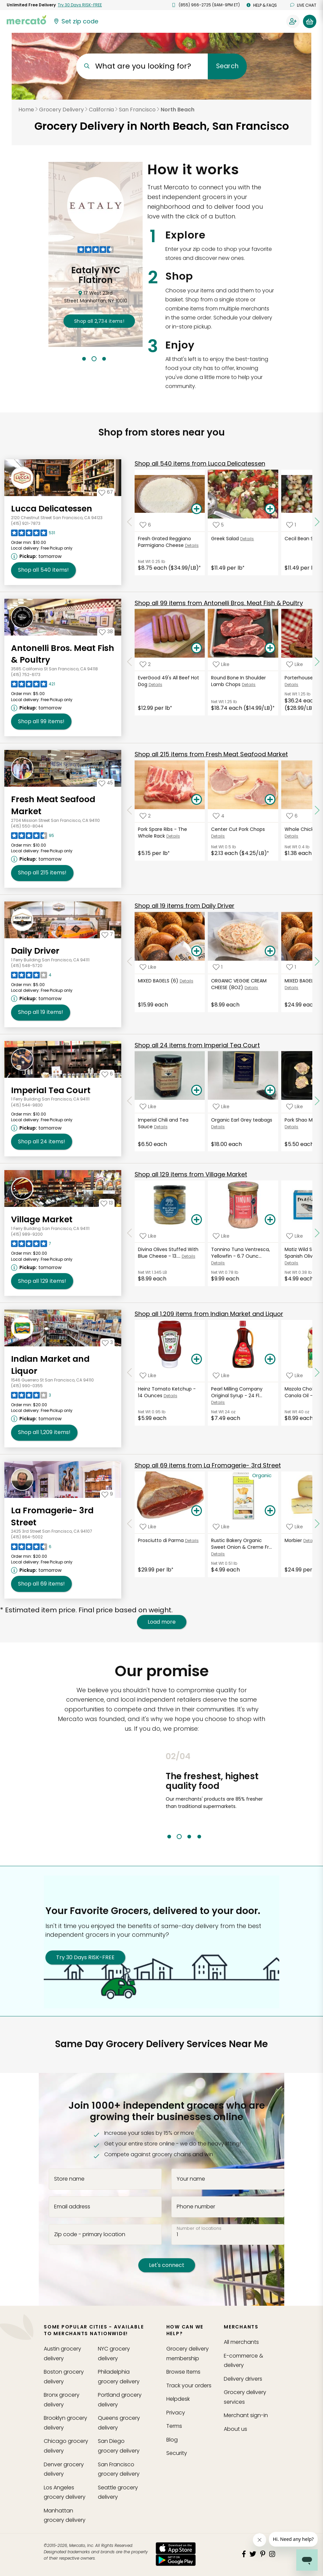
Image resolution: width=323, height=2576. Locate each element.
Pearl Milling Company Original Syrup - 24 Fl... (237, 1392)
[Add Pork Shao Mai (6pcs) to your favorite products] (294, 1106)
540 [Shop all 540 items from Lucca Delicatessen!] (43, 570)
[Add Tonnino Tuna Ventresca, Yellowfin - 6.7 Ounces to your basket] (270, 1220)
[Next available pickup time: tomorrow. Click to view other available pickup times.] (37, 556)
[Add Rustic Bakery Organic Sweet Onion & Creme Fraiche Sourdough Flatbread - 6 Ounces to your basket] (270, 1511)
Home (26, 109)
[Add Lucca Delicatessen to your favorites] (106, 492)
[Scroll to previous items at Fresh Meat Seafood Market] (130, 810)
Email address (72, 2206)
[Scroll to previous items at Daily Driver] (130, 962)
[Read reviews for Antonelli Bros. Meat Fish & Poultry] (33, 686)
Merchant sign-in (246, 2415)
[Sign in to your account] (293, 21)
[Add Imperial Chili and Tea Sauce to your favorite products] (148, 1106)
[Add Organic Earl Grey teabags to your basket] (270, 1090)
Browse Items (183, 2372)
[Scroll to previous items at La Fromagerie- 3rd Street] (130, 1524)
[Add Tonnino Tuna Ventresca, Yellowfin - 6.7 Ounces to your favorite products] (221, 1235)
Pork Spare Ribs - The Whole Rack (162, 832)
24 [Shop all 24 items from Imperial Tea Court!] (41, 1142)
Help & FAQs (262, 5)
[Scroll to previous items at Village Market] (130, 1233)
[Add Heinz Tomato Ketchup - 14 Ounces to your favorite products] (148, 1375)
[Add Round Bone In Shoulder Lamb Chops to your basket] (270, 648)
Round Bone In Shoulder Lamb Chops (238, 681)
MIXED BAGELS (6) (158, 980)
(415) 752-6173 (25, 674)
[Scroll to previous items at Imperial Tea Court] (130, 1101)
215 (211, 754)
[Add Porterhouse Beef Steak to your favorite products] (294, 664)
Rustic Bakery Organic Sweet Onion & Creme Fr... (241, 1543)
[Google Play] (176, 2560)
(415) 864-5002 (27, 1537)
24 (197, 1045)
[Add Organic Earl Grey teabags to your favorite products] (221, 1106)
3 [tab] (104, 359)
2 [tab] (94, 359)
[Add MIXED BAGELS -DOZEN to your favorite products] (291, 967)
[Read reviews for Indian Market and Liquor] (31, 1397)
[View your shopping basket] (309, 21)
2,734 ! (99, 321)
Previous (160, 1795)
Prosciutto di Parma (161, 1540)
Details (192, 545)
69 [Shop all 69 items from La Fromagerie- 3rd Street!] (41, 1584)
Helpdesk (178, 2399)
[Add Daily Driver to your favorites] (107, 934)
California (101, 109)
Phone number (196, 2206)
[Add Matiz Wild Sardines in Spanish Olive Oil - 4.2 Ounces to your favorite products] (294, 1235)
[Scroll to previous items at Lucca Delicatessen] (130, 522)
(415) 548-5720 (26, 965)
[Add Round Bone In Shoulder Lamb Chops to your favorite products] (221, 664)
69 (208, 1465)
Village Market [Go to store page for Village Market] (41, 1219)
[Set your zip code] (75, 21)
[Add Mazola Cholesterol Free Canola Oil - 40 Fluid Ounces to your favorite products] (294, 1375)
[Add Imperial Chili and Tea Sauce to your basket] (197, 1090)
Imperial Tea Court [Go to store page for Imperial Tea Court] (51, 1090)
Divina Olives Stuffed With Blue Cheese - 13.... (168, 1252)
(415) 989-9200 (27, 1234)
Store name (69, 2178)
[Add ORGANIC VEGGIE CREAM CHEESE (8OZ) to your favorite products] (217, 967)
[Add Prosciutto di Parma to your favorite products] (148, 1526)
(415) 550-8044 (27, 826)
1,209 (209, 1314)
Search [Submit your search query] (227, 66)
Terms (174, 2426)
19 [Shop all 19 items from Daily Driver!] (40, 1012)
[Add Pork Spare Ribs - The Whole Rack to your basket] (197, 800)
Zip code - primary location (89, 2234)
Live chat (303, 5)
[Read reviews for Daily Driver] (31, 977)
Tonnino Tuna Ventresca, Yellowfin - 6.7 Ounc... (240, 1252)
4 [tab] (199, 1836)
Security (176, 2453)
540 (200, 463)
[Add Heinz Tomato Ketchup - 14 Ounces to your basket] (197, 1359)
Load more (162, 1622)
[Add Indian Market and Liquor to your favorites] (107, 1342)
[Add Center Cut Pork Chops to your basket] (270, 800)
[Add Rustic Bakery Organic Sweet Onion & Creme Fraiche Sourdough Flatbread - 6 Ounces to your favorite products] (221, 1526)
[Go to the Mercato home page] (26, 19)
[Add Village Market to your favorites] (107, 1203)
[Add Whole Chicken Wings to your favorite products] (292, 815)
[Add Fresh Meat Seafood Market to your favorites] (106, 783)
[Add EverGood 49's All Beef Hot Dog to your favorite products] (145, 664)
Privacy (175, 2412)
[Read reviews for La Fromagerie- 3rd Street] (31, 1548)
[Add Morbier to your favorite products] (294, 1526)
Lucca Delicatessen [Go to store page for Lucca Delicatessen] (51, 508)
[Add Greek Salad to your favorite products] (218, 525)
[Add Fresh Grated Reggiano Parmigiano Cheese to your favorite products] (145, 525)
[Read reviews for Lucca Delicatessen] (33, 535)
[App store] (176, 2548)
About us (235, 2429)
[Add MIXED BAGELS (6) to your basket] (197, 951)
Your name (191, 2178)
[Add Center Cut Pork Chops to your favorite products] (218, 815)
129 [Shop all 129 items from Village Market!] (42, 1281)
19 (184, 905)
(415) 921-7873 (25, 523)
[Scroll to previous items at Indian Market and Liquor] (130, 1372)
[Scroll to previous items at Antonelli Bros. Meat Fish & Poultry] (130, 662)
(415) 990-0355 (27, 1386)
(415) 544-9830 (27, 1105)
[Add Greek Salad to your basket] (270, 509)
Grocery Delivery (61, 109)
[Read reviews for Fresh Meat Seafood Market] (32, 837)
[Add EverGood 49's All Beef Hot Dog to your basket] (197, 648)
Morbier (293, 1540)
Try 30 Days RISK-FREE (85, 1957)
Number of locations (199, 2228)
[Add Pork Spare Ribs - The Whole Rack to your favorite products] (145, 815)
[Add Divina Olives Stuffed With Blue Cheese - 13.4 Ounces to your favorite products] (148, 1235)
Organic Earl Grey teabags (241, 1120)
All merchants (241, 2342)
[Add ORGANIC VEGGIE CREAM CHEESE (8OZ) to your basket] (270, 951)
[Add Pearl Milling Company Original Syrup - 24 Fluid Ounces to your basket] (270, 1359)
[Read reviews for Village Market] (31, 1245)
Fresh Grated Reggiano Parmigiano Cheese (164, 542)
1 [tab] (84, 359)
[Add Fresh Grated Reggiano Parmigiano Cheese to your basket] (197, 509)
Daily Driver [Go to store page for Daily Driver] (35, 951)
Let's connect (166, 2265)
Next (271, 1795)
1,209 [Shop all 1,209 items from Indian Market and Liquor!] (44, 1432)
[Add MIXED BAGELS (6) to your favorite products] (148, 967)
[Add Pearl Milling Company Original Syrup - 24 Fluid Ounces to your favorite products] (221, 1375)
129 (191, 1174)
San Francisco (137, 109)
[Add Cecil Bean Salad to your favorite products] (291, 525)
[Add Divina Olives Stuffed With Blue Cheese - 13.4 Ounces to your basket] (197, 1220)
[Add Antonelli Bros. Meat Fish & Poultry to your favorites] (106, 632)
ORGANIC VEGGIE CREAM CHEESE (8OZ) (239, 984)
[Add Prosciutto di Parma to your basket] (197, 1511)
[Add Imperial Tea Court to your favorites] (107, 1074)
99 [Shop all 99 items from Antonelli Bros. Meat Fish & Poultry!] (41, 722)
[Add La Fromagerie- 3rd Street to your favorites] (107, 1494)
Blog (172, 2440)
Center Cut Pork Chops (238, 829)
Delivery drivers (243, 2379)
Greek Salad (225, 538)
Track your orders (188, 2385)
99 (219, 603)
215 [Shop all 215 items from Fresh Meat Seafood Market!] (42, 873)
